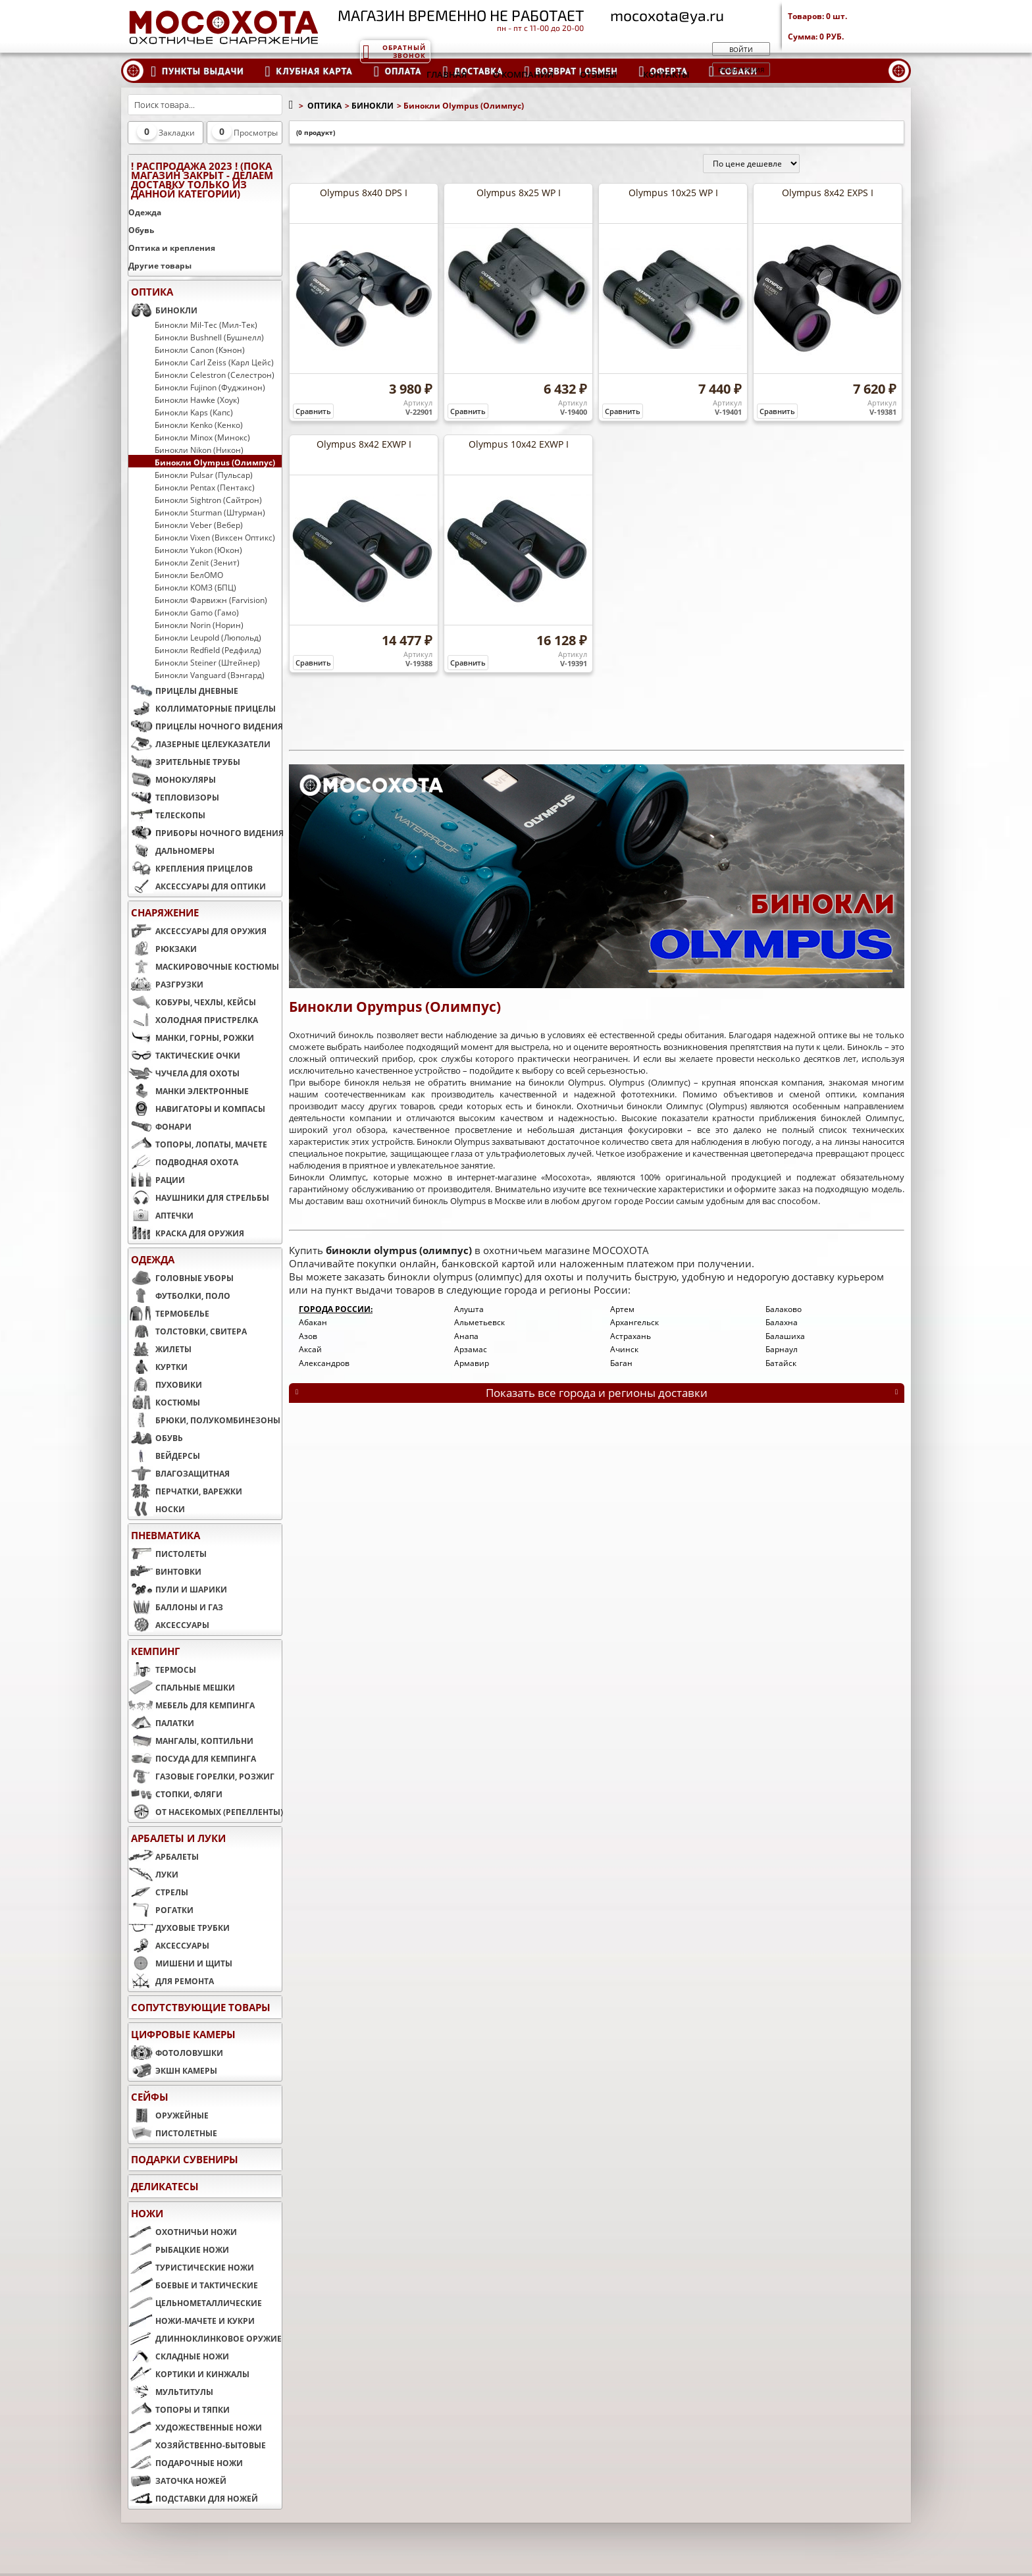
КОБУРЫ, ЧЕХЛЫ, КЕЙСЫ (192, 1002)
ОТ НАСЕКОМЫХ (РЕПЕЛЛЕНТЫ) (205, 1811)
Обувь (141, 230)
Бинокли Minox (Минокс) (202, 437)
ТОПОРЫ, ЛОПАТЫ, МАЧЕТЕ (197, 1144)
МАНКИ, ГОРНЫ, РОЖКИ (191, 1037)
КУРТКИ (158, 1366)
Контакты (666, 74)
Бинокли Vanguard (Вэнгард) (210, 675)
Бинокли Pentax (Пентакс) (205, 487)
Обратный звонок (393, 51)
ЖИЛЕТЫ (160, 1349)
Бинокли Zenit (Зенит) (197, 562)
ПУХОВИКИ (165, 1384)
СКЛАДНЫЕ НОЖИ (178, 2356)
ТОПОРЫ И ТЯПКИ (179, 2409)
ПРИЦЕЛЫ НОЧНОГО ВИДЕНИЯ (205, 726)
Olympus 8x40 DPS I (363, 192)
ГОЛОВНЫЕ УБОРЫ (181, 1278)
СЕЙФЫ (149, 2096)
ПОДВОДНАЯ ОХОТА (183, 1162)
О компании (523, 74)
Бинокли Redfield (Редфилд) (208, 649)
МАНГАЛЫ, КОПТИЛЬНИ (190, 1740)
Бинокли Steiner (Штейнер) (207, 662)
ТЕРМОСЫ (162, 1669)
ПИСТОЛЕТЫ (167, 1553)
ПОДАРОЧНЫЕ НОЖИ (185, 2463)
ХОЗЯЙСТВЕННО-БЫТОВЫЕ (197, 2445)
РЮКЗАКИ (162, 948)
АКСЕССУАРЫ (168, 1624)
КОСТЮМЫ (164, 1402)
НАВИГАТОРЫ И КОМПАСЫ (196, 1108)
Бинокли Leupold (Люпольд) (208, 637)
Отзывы (598, 74)
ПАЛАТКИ (161, 1723)
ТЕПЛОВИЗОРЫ (173, 797)
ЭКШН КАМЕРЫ (172, 2070)
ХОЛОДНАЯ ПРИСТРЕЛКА (193, 1019)
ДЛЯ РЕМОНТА (171, 1981)
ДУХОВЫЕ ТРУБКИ (179, 1927)
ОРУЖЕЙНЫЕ (168, 2115)
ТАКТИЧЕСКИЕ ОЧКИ (184, 1055)
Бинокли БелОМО (189, 574)
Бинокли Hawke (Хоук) (197, 399)
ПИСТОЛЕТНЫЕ (172, 2133)
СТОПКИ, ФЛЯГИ (175, 1794)
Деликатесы (165, 2186)
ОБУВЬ (155, 1438)
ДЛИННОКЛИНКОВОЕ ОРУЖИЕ (205, 2338)
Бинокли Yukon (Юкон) (198, 549)
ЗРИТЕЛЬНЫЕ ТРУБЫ (184, 761)
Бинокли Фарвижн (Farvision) (211, 599)
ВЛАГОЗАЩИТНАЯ (179, 1473)
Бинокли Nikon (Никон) (199, 449)
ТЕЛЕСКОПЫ (166, 815)
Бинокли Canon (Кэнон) (200, 349)
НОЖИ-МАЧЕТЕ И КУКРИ (191, 2320)
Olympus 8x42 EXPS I (827, 192)
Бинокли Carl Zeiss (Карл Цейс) (214, 362)
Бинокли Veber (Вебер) (199, 524)
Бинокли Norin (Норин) (199, 624)
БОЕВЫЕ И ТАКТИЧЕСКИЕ (193, 2285)
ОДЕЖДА (152, 1259)
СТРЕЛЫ (158, 1892)
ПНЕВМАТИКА (165, 1535)
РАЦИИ (156, 1179)
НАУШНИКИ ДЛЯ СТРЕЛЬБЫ (198, 1197)
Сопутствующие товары (201, 2007)
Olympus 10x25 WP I (673, 192)
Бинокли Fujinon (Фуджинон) (210, 387)
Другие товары (160, 265)
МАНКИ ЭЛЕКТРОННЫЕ (188, 1091)
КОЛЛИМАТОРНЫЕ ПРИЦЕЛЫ (202, 708)
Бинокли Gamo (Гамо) (197, 612)
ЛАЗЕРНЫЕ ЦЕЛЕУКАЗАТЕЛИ (199, 744)
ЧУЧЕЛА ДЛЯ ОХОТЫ (184, 1073)
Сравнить (313, 411)
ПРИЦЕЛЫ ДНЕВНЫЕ (183, 690)
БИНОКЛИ (162, 310)
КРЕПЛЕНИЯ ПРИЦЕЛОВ (190, 868)
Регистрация (741, 69)
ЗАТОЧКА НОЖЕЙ (177, 2480)
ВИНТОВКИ (164, 1571)
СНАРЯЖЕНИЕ (165, 912)
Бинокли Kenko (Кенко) (199, 424)
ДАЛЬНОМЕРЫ (171, 850)
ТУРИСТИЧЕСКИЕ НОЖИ (191, 2267)
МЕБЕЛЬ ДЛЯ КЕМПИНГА (191, 1705)
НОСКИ (156, 1509)
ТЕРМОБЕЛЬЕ (168, 1313)
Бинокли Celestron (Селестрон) (214, 374)
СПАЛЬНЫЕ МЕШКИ (181, 1687)
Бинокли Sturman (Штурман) (210, 512)
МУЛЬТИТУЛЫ (170, 2391)
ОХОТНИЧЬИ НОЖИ (182, 2231)
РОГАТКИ (161, 1910)
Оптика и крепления (171, 247)
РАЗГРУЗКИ (165, 984)
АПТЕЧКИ (161, 1215)
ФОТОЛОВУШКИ (175, 2052)
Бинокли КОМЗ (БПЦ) (195, 587)
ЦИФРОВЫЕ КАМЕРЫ (183, 2034)
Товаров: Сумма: (849, 26)
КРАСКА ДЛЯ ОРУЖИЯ (186, 1233)
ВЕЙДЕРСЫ (164, 1455)
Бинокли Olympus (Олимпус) (215, 462)
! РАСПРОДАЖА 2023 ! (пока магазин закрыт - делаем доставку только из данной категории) (202, 179)
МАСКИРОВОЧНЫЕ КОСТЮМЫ (203, 966)
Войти (741, 49)
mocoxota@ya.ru (667, 15)
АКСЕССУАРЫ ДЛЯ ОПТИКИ (197, 886)
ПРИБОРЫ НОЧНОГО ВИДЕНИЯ (205, 833)
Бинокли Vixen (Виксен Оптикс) (215, 537)
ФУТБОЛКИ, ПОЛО (179, 1295)
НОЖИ (147, 2213)
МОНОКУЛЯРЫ (172, 779)
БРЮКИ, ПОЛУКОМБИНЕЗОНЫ (204, 1420)
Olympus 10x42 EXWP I (519, 444)
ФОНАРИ (160, 1126)
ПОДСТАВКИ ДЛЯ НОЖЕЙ (193, 2498)
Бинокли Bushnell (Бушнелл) (209, 337)
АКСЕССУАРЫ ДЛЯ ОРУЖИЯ (197, 931)
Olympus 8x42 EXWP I (364, 444)
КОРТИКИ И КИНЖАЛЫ (188, 2374)
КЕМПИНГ (155, 1651)
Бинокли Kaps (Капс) (194, 412)
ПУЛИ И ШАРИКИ (177, 1589)
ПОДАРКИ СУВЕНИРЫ (184, 2159)
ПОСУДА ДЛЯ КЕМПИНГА (192, 1758)
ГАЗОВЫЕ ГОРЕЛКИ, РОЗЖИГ (201, 1776)
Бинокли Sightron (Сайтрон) (208, 499)
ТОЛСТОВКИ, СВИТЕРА (187, 1331)
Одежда (144, 212)
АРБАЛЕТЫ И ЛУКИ (178, 1838)
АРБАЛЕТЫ (163, 1856)
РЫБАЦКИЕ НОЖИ (178, 2249)
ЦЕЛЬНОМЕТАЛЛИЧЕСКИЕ (195, 2303)
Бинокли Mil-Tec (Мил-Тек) (206, 324)
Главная (446, 74)
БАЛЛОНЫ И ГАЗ (175, 1607)
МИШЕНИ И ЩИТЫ (180, 1963)
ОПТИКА (152, 291)
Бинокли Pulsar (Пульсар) (204, 474)
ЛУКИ (153, 1874)
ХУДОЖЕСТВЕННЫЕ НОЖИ (195, 2427)
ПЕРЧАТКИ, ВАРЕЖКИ (185, 1491)
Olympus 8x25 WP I (519, 192)
